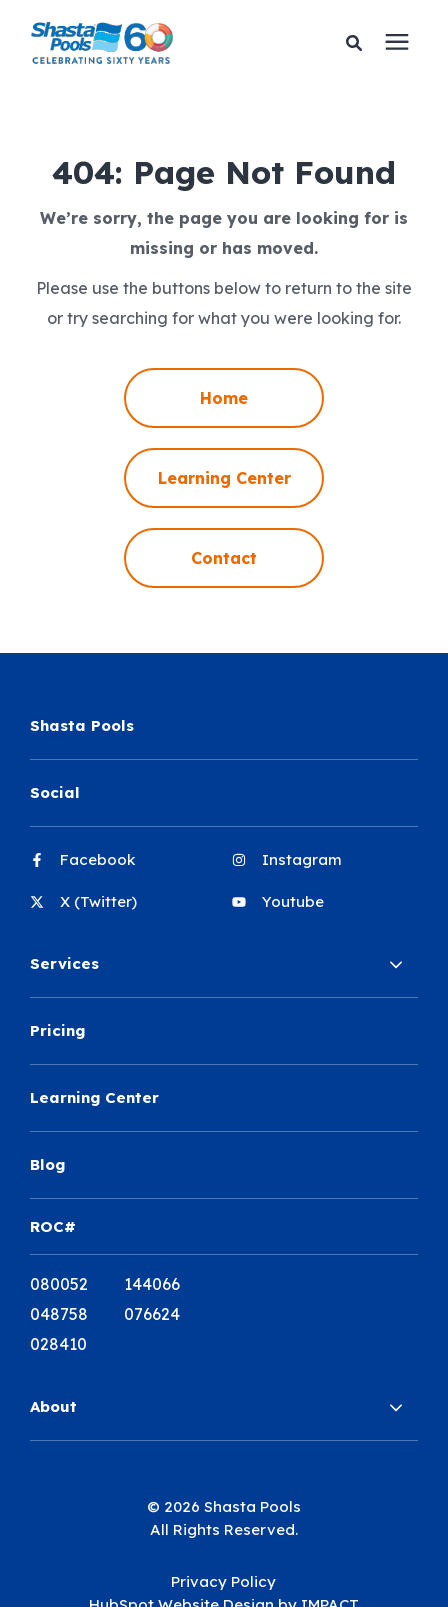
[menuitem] (123, 868)
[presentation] (397, 43)
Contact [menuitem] (224, 558)
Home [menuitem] (224, 398)
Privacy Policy (223, 1581)
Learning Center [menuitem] (224, 478)
